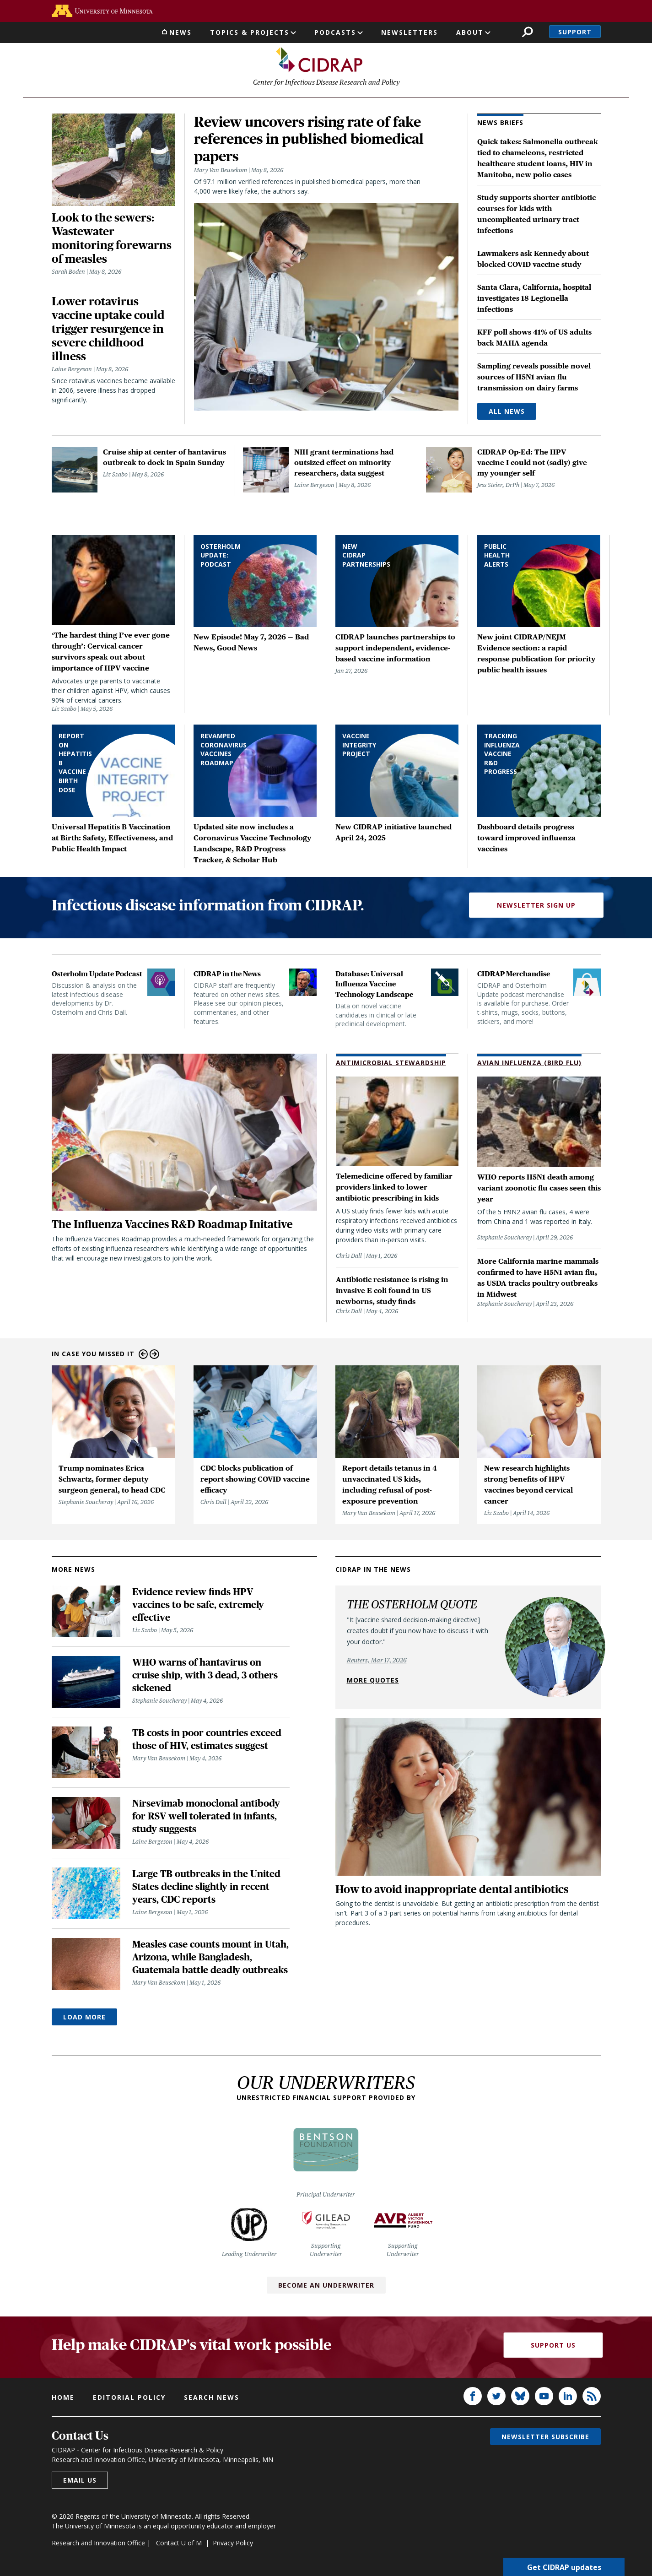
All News (507, 412)
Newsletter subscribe (545, 2438)
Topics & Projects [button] (249, 32)
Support (575, 31)
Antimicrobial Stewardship (391, 1064)
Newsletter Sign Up (536, 906)
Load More (84, 2018)
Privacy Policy (233, 2544)
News (180, 32)
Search (527, 31)
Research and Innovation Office (98, 2544)
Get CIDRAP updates (564, 2567)
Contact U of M (179, 2544)
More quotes (373, 1681)
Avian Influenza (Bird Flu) (529, 1064)
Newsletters (409, 32)
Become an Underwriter (326, 2286)
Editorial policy (129, 2398)
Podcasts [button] (335, 32)
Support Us (553, 2346)
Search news (211, 2398)
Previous (143, 1356)
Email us (80, 2481)
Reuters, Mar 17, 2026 (377, 1661)
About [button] (470, 32)
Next (154, 1356)
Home (63, 2398)
